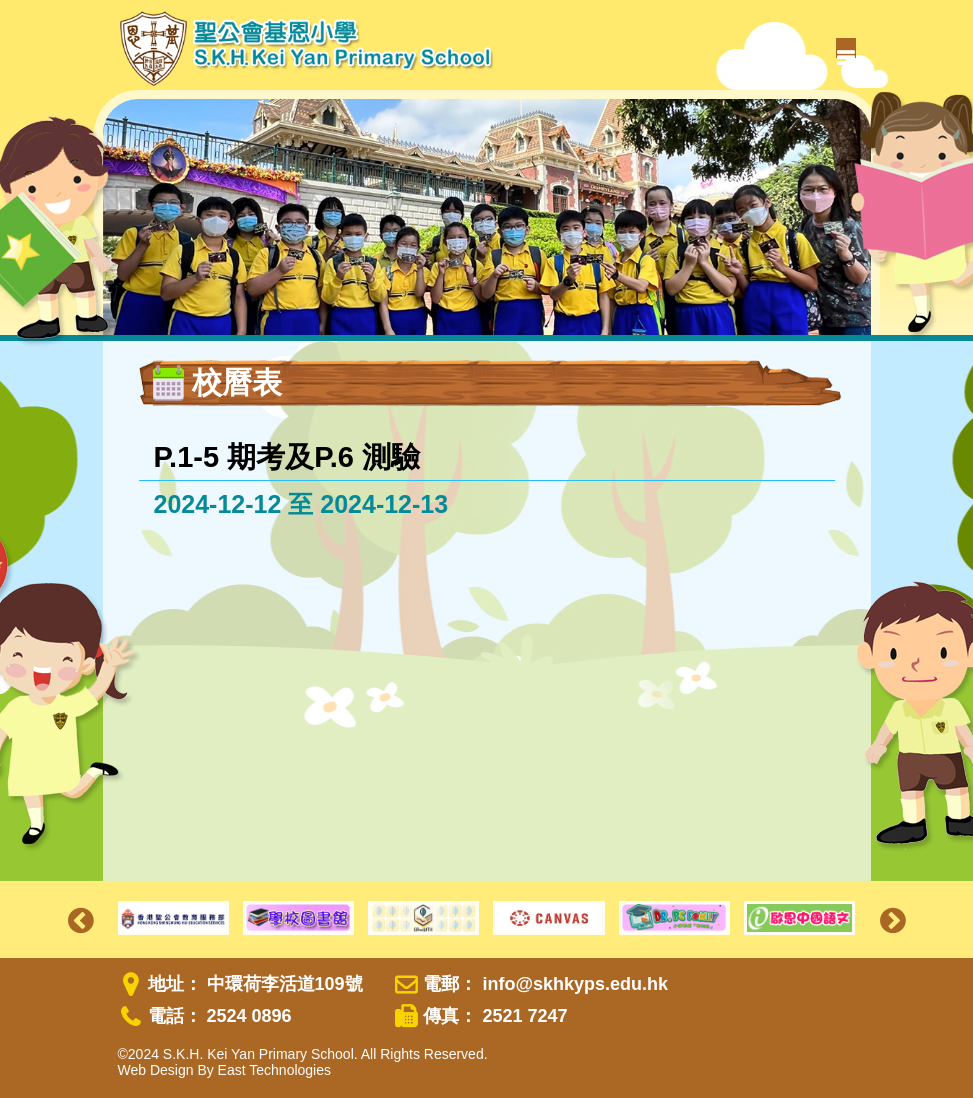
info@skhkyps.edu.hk (575, 984)
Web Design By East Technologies (225, 1070)
